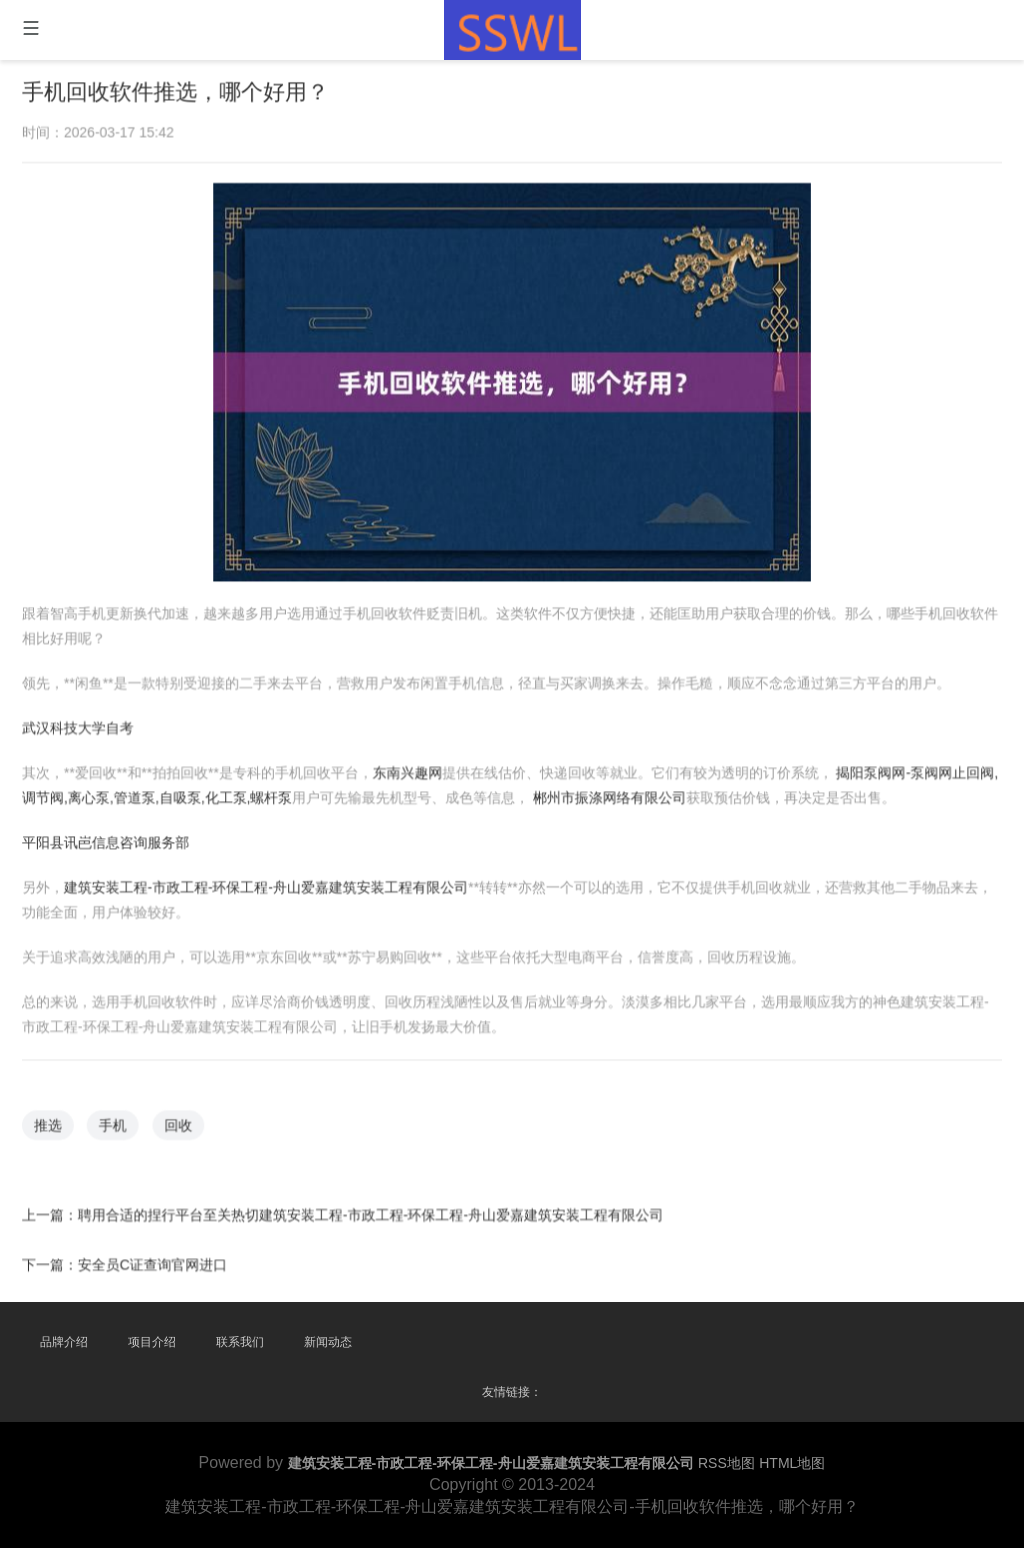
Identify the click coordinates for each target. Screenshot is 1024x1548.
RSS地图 (726, 1463)
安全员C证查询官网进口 (156, 1259)
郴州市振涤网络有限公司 (609, 796)
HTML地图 (792, 1463)
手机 (117, 1121)
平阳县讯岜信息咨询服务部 (110, 841)
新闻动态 (328, 1342)
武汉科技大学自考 (82, 727)
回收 (182, 1121)
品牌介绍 (64, 1342)
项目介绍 (152, 1342)
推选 (53, 1121)
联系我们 (240, 1342)
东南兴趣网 (408, 772)
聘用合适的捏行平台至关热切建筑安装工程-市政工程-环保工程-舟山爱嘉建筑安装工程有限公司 (372, 1210)
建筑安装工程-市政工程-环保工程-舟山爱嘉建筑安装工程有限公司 (268, 885)
